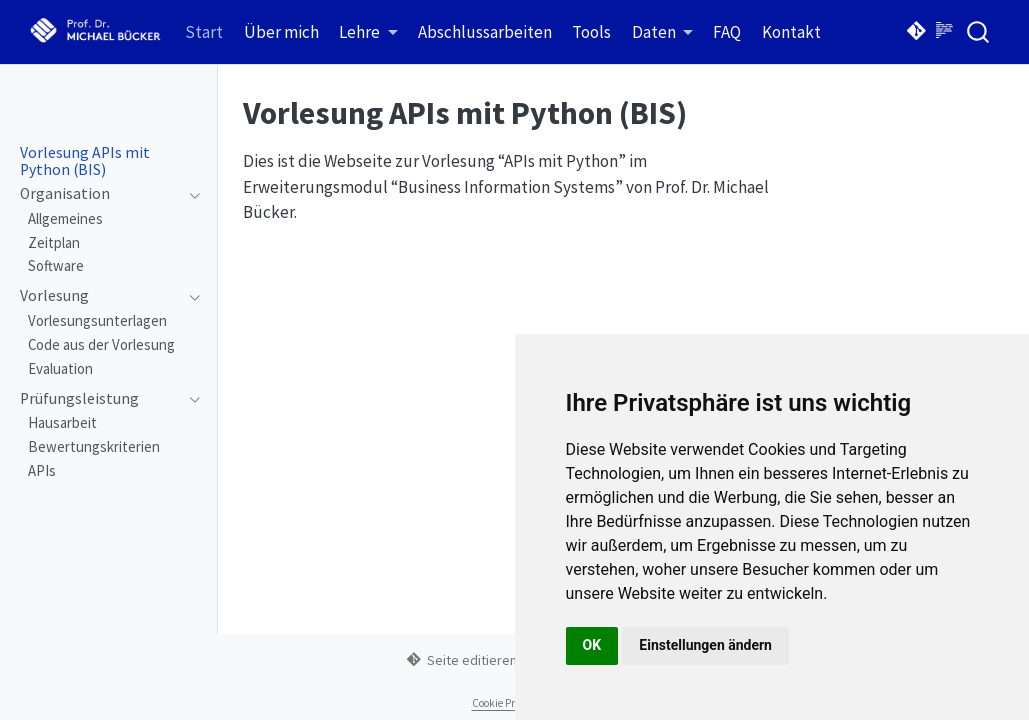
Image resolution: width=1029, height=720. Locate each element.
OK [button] (592, 645)
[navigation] (99, 194)
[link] (368, 32)
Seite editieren (461, 660)
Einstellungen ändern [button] (705, 645)
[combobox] (979, 31)
